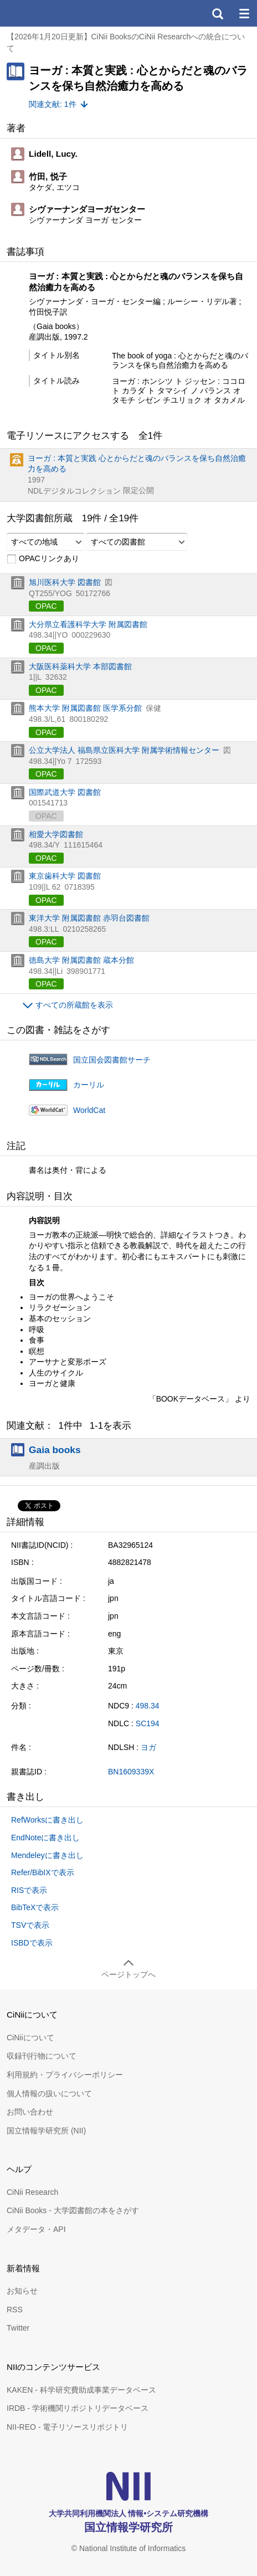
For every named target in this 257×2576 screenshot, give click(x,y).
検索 (217, 13)
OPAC (46, 606)
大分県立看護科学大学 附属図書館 (88, 624)
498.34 (148, 1705)
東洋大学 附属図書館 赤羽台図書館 (89, 918)
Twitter (18, 2327)
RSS (15, 2309)
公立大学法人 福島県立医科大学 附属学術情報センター (124, 750)
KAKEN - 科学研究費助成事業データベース (81, 2389)
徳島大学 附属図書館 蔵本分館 (81, 960)
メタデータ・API (36, 2229)
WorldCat (89, 1110)
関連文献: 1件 (52, 104)
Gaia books (55, 1449)
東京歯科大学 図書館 (65, 875)
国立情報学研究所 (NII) (46, 2130)
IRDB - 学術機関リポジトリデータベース (77, 2408)
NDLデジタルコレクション (74, 490)
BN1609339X (131, 1771)
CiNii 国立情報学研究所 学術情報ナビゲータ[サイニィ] (48, 13)
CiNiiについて (30, 2037)
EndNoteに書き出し (45, 1837)
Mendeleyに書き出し (47, 1855)
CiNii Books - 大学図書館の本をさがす (73, 2210)
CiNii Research (32, 2192)
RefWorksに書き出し (47, 1819)
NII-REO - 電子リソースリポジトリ (67, 2427)
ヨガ (148, 1747)
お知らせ (22, 2290)
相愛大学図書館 (56, 834)
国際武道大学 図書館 (65, 792)
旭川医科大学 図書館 (65, 582)
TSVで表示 (30, 1925)
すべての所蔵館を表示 (74, 1004)
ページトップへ (128, 1974)
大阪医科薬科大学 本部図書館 (80, 666)
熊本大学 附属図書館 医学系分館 (85, 708)
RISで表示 (29, 1890)
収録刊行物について (41, 2055)
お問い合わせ (30, 2111)
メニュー (243, 13)
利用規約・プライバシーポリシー (65, 2074)
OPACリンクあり (43, 559)
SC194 (148, 1723)
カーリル (88, 1084)
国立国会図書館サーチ (112, 1059)
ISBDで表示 (32, 1942)
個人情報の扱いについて (49, 2093)
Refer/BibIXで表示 (42, 1872)
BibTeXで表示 (35, 1907)
